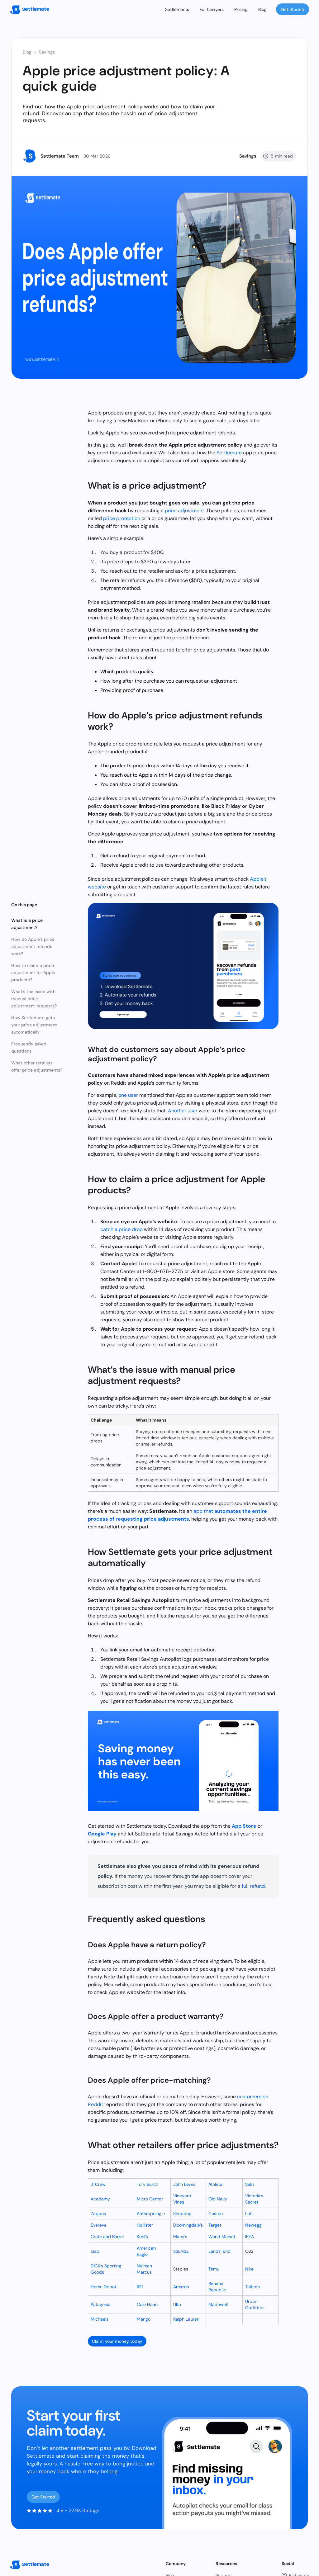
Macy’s (180, 2236)
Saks (250, 2184)
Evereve (99, 2225)
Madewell (218, 2304)
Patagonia (101, 2304)
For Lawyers (212, 9)
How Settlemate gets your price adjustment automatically (34, 1025)
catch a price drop (121, 1229)
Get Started (292, 9)
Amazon (181, 2287)
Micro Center (150, 2199)
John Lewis (184, 2184)
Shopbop (182, 2213)
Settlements (177, 9)
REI (140, 2287)
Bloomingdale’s (188, 2225)
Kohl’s (142, 2236)
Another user (183, 1110)
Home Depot (103, 2287)
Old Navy (217, 2199)
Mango (143, 2319)
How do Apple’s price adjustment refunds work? (33, 946)
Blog (262, 9)
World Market (221, 2236)
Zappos (98, 2213)
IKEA (249, 2236)
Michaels (99, 2319)
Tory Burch (147, 2184)
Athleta (215, 2184)
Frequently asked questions (28, 1047)
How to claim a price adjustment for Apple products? (33, 973)
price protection (121, 518)
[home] (29, 9)
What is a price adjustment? (27, 923)
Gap (95, 2251)
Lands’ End (219, 2251)
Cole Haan (147, 2304)
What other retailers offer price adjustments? (36, 1066)
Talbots (252, 2287)
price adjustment (184, 510)
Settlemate (229, 452)
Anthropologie (151, 2213)
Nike (249, 2269)
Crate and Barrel (107, 2236)
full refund (253, 1886)
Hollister (145, 2225)
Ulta (177, 2304)
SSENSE (181, 2251)
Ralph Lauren (186, 2319)
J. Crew (98, 2184)
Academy (100, 2199)
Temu (213, 2269)
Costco (215, 2213)
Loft (249, 2213)
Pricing (241, 9)
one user (128, 1095)
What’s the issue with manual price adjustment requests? (34, 999)
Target (214, 2225)
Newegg (253, 2225)
